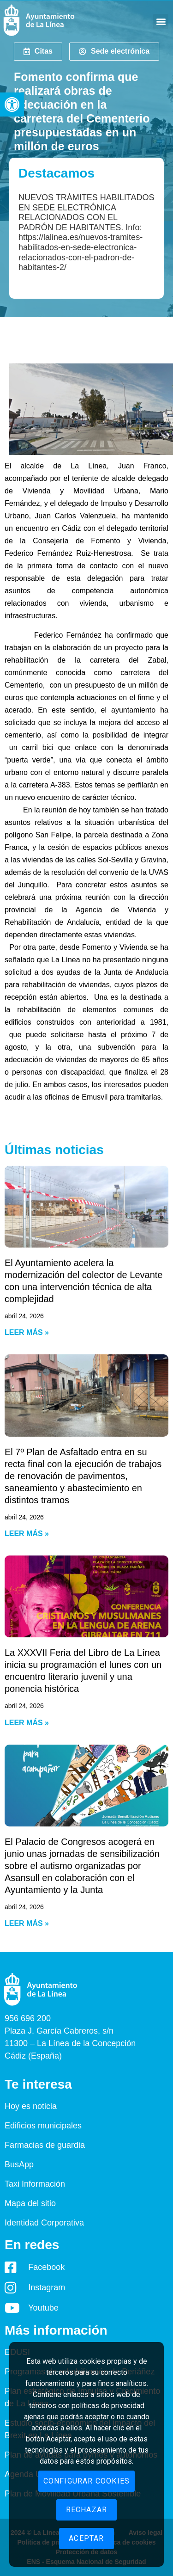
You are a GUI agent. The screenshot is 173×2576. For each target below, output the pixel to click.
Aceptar (86, 2538)
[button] (12, 104)
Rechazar (86, 2509)
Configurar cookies (86, 2481)
